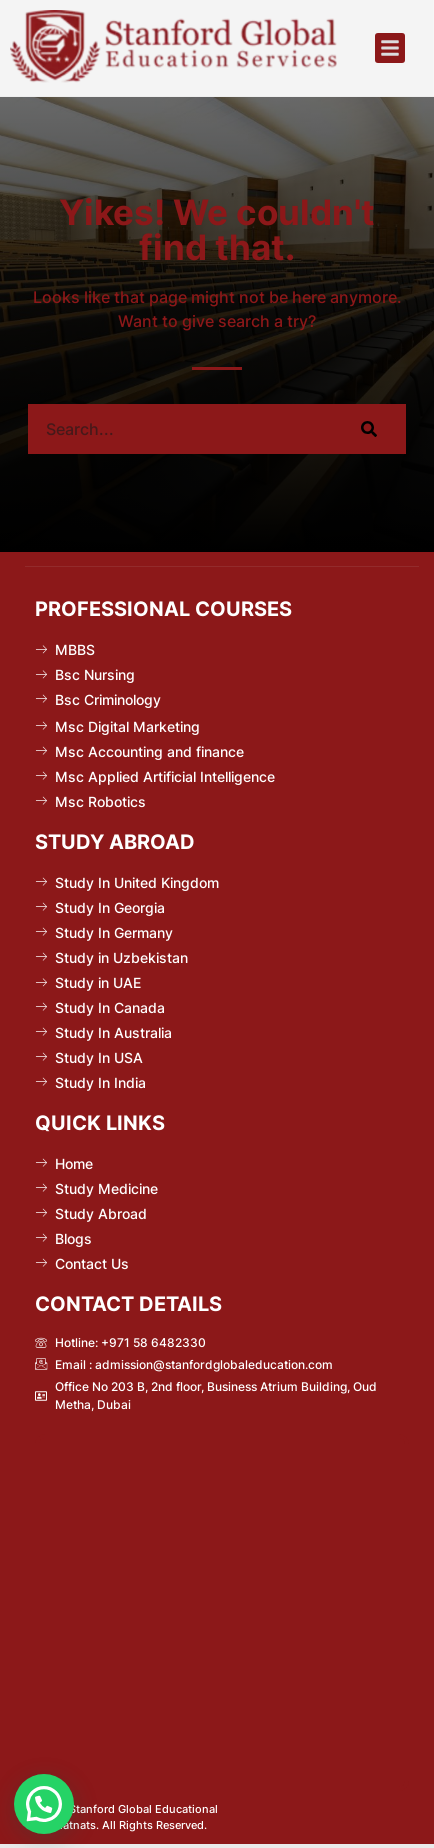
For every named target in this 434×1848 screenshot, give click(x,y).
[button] (390, 48)
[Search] (368, 429)
